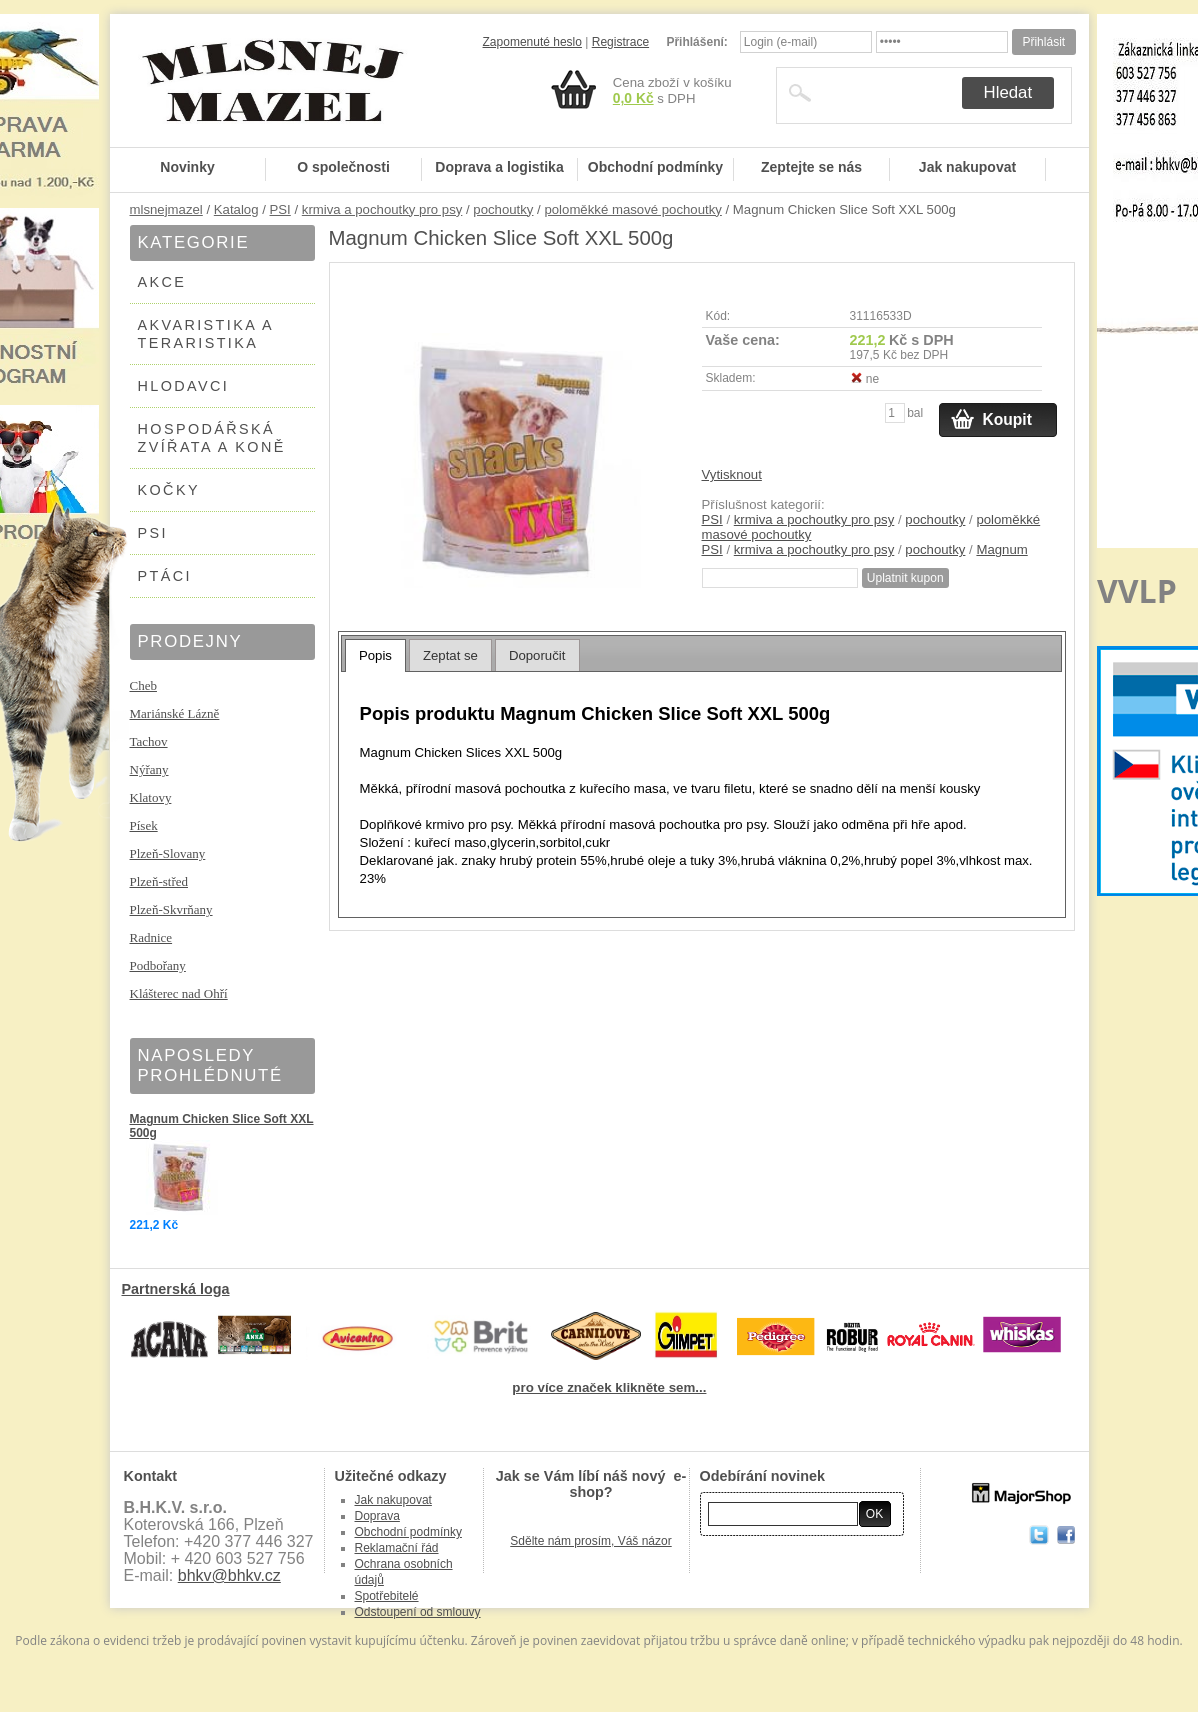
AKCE (162, 282)
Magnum (1001, 549)
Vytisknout (732, 474)
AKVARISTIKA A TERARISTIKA (206, 334)
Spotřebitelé (387, 1596)
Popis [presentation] (375, 655)
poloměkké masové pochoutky (632, 209)
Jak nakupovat (967, 167)
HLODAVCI (184, 386)
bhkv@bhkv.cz (229, 1575)
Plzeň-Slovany (168, 853)
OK (874, 1514)
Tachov (149, 741)
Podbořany (158, 965)
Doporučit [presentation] (537, 655)
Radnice (151, 937)
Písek (144, 825)
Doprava (377, 1516)
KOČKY (169, 490)
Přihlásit (1043, 42)
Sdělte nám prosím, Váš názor (590, 1541)
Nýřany (149, 769)
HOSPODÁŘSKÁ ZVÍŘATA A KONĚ (212, 438)
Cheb (143, 685)
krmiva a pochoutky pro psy (382, 209)
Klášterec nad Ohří (179, 993)
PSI (280, 209)
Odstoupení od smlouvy (418, 1612)
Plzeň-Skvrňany (171, 909)
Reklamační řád (397, 1548)
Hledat (1008, 92)
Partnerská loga (176, 1289)
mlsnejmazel (166, 209)
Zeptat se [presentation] (450, 655)
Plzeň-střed (159, 881)
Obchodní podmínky (655, 167)
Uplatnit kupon (905, 578)
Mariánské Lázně (175, 713)
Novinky (187, 167)
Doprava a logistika (499, 167)
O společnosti (343, 167)
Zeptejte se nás (811, 167)
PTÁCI (165, 576)
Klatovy (151, 797)
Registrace (620, 42)
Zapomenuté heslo (532, 42)
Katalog (236, 209)
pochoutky (503, 209)
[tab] (375, 655)
